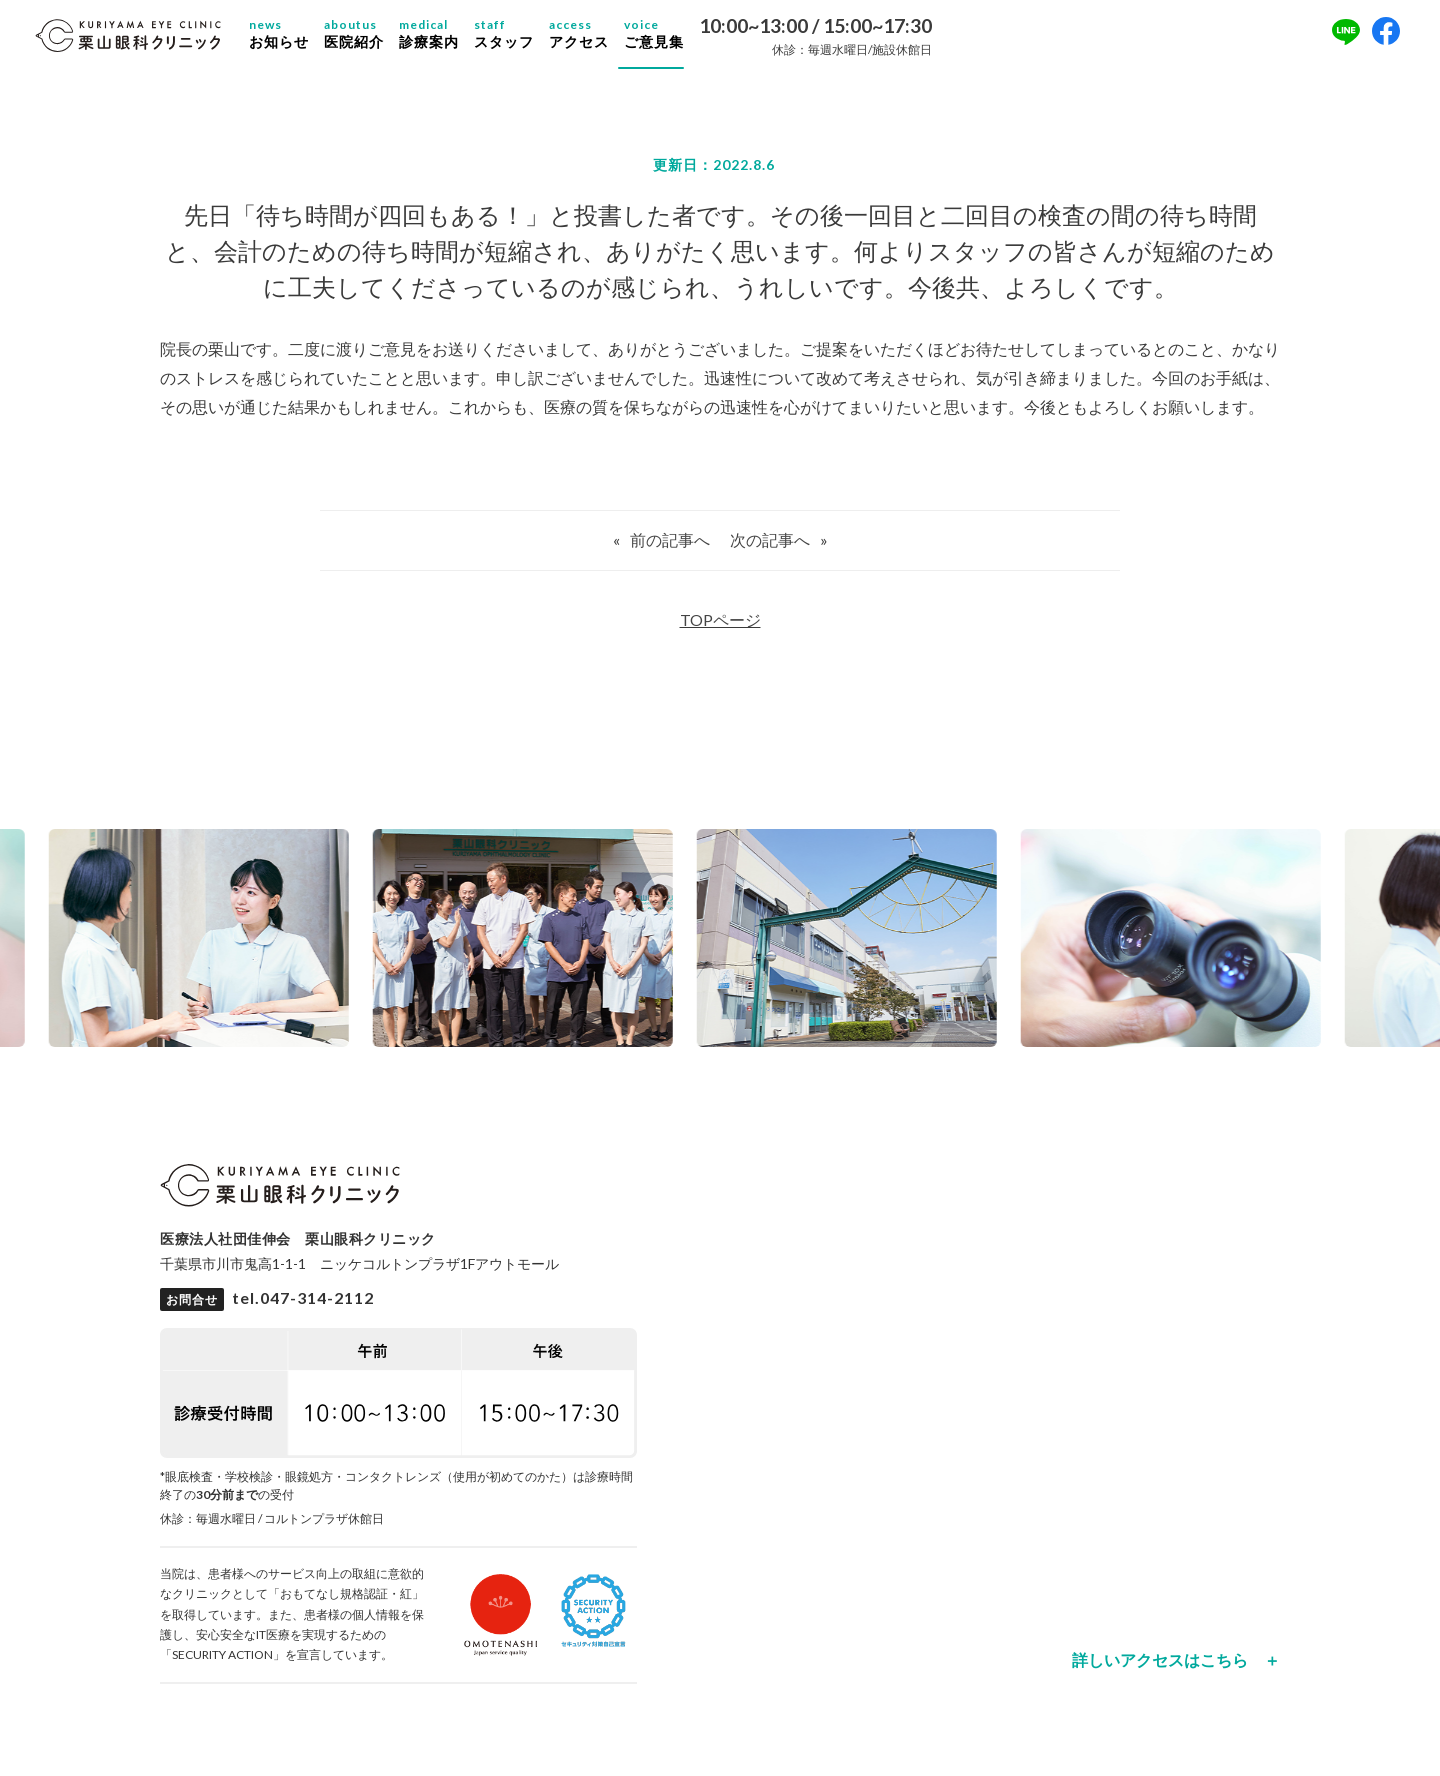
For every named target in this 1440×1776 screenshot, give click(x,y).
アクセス (598, 40)
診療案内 (448, 40)
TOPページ (720, 631)
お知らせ (298, 40)
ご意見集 (673, 40)
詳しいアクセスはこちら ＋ (1176, 1672)
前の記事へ (670, 552)
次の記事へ (770, 552)
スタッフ (523, 40)
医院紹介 (373, 40)
